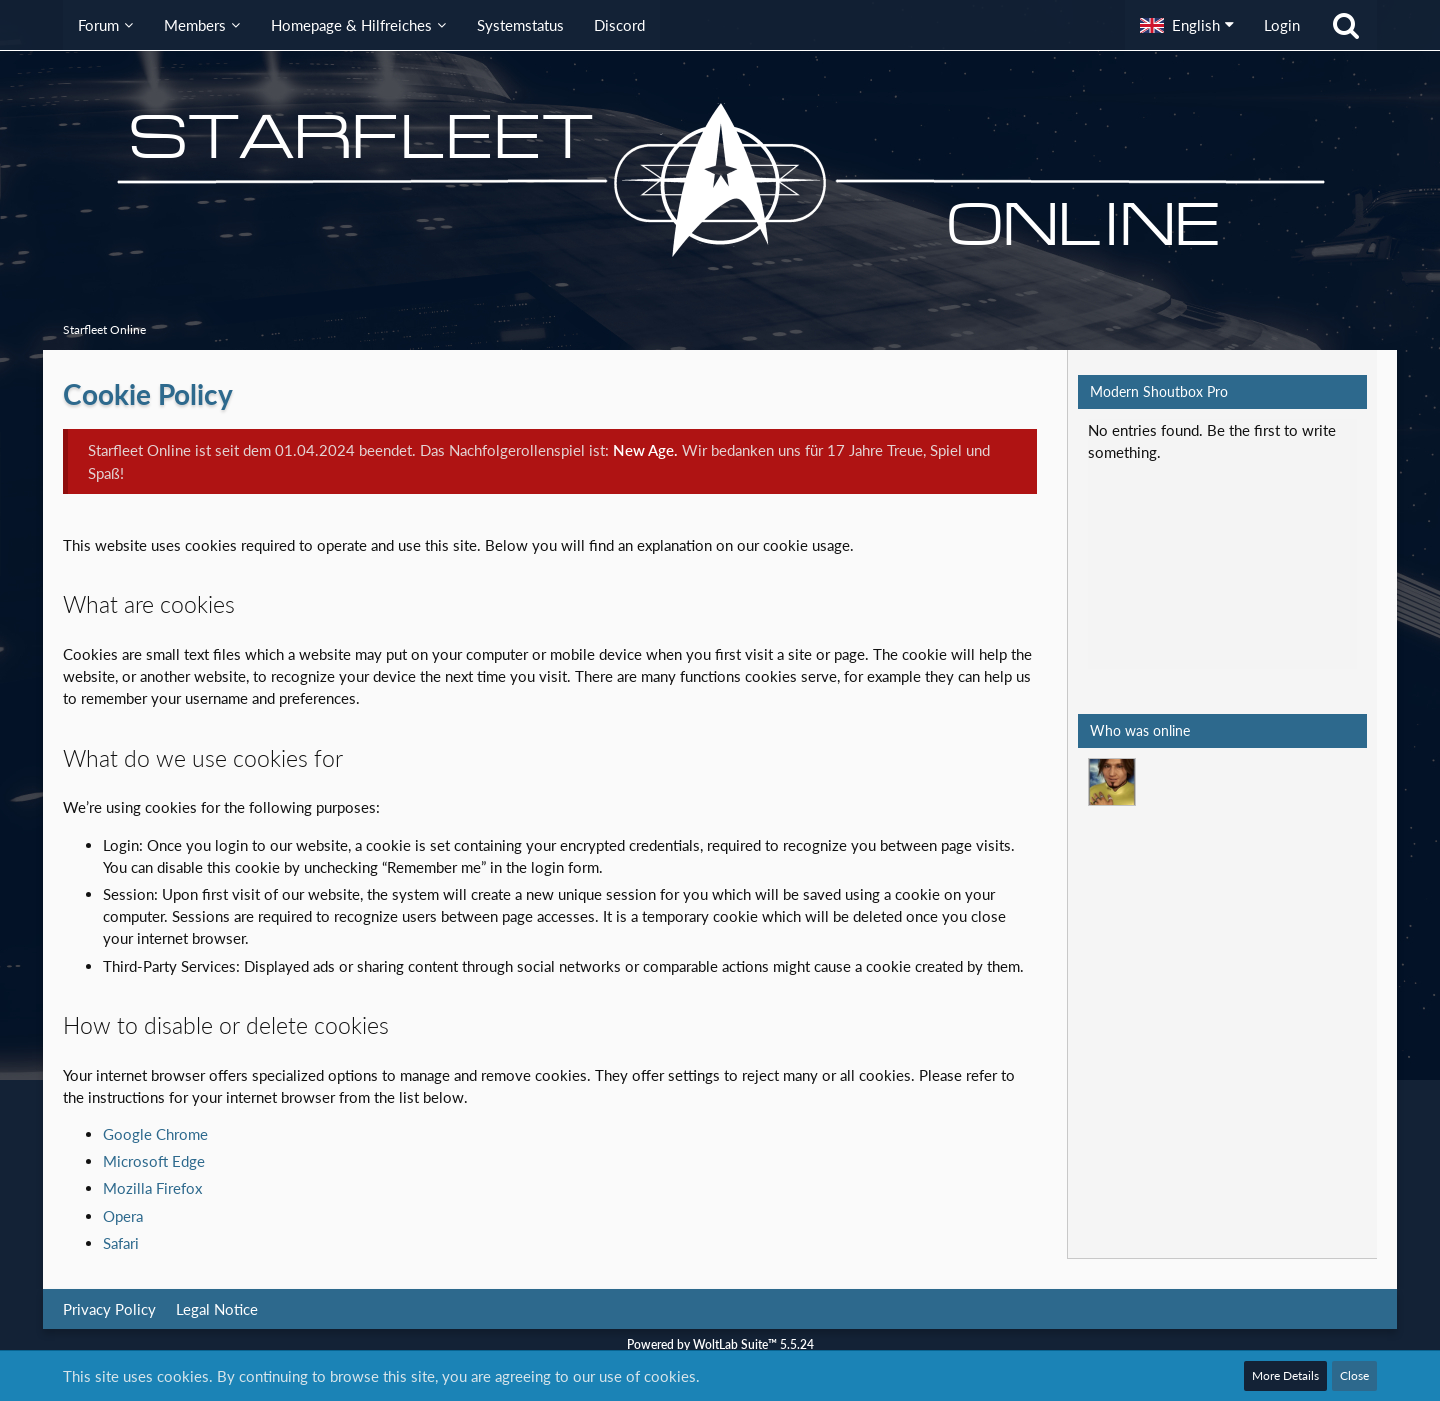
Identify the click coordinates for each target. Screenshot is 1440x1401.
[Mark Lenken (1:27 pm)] (1112, 782)
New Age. (645, 450)
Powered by (720, 1344)
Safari (121, 1243)
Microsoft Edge (154, 1161)
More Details (1285, 1375)
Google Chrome (155, 1134)
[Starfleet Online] (720, 180)
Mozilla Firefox (152, 1188)
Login (1282, 25)
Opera (123, 1216)
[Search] (1346, 25)
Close (1354, 1375)
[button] (1187, 25)
